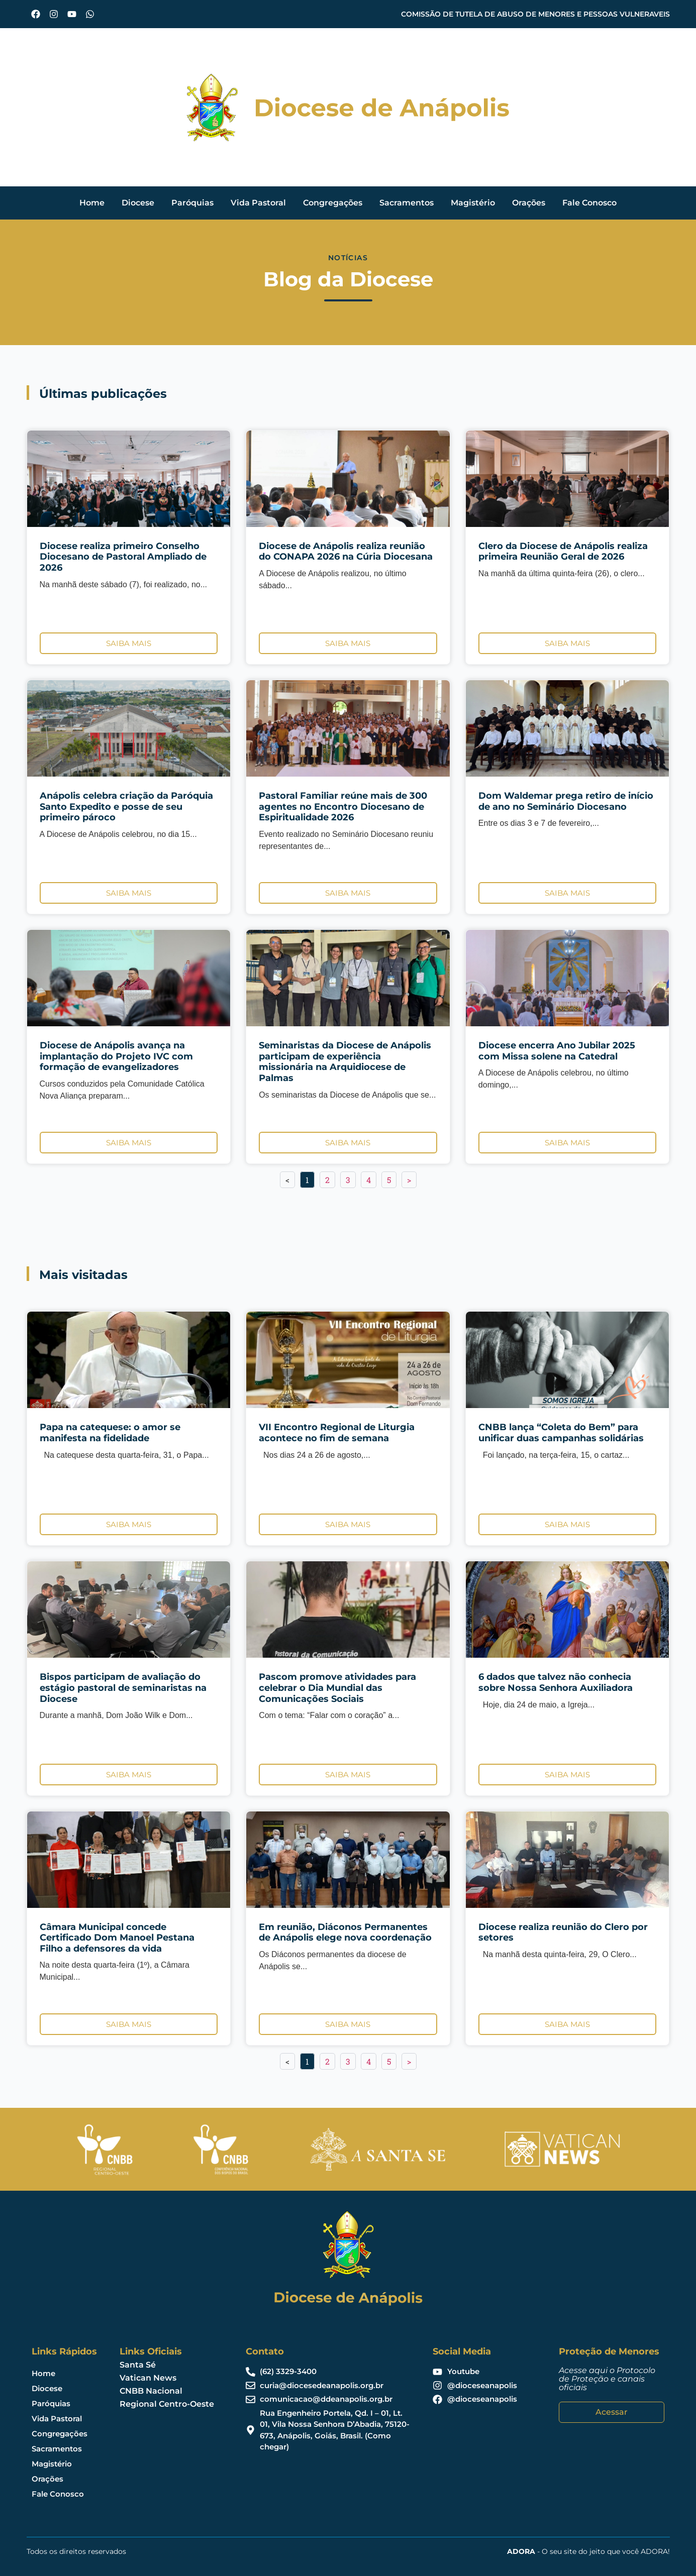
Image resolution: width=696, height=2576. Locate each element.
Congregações (332, 202)
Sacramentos (406, 202)
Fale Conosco (589, 202)
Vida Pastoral (258, 202)
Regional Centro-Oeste (167, 2404)
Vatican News (148, 2378)
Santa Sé (138, 2365)
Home (92, 202)
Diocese (138, 202)
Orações (528, 202)
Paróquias (192, 202)
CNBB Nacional (151, 2391)
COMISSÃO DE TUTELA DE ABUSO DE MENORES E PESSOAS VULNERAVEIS (535, 14)
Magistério (473, 202)
